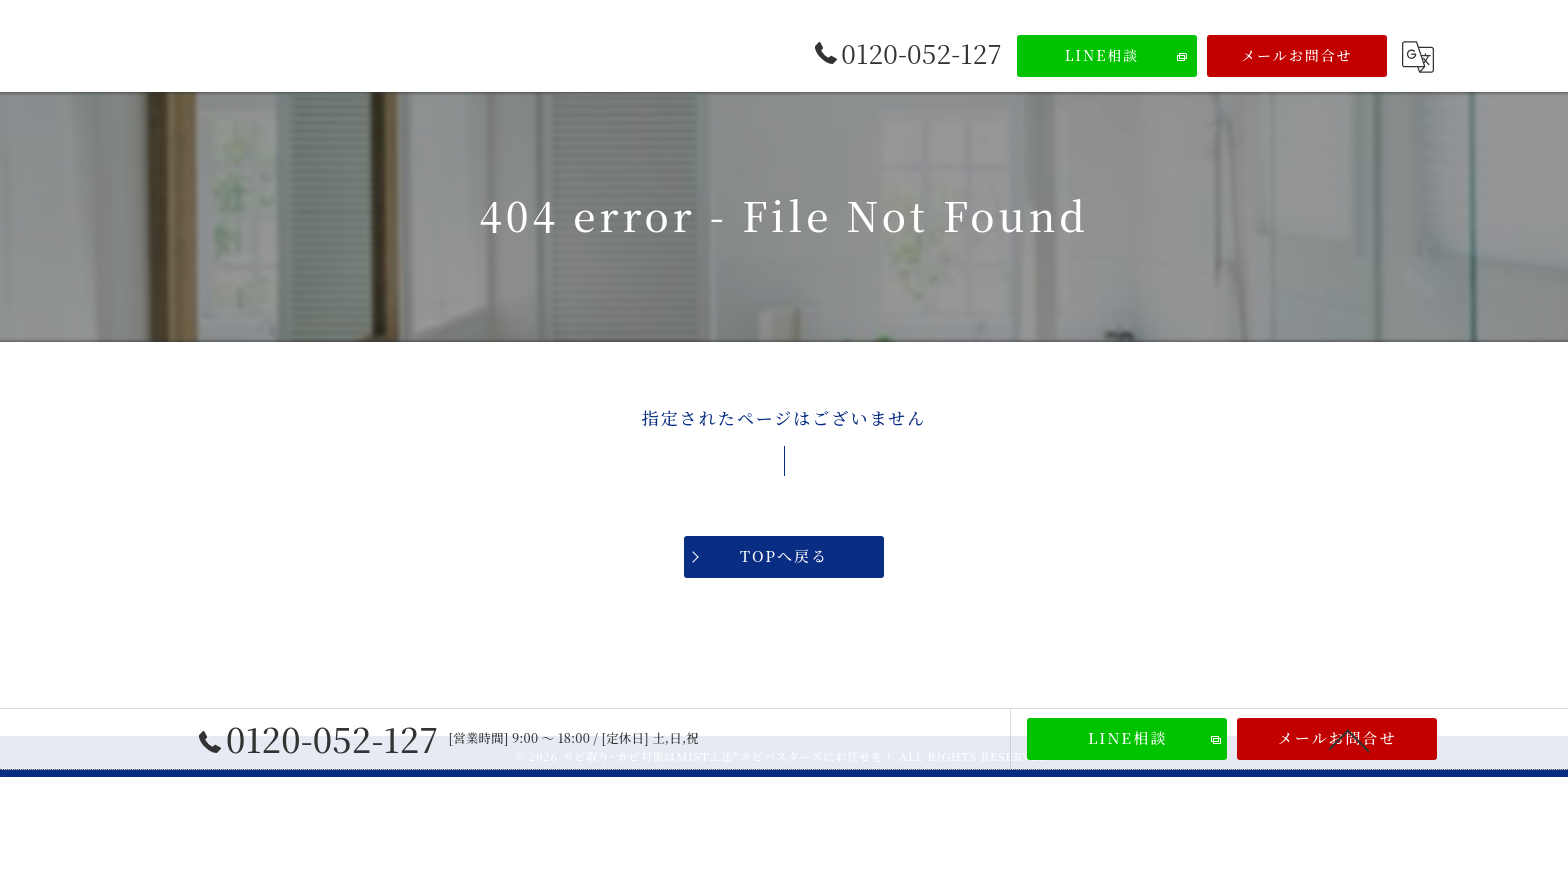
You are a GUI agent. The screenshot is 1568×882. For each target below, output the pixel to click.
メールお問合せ (1297, 55)
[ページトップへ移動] (1349, 739)
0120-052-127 (319, 739)
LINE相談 (1102, 55)
